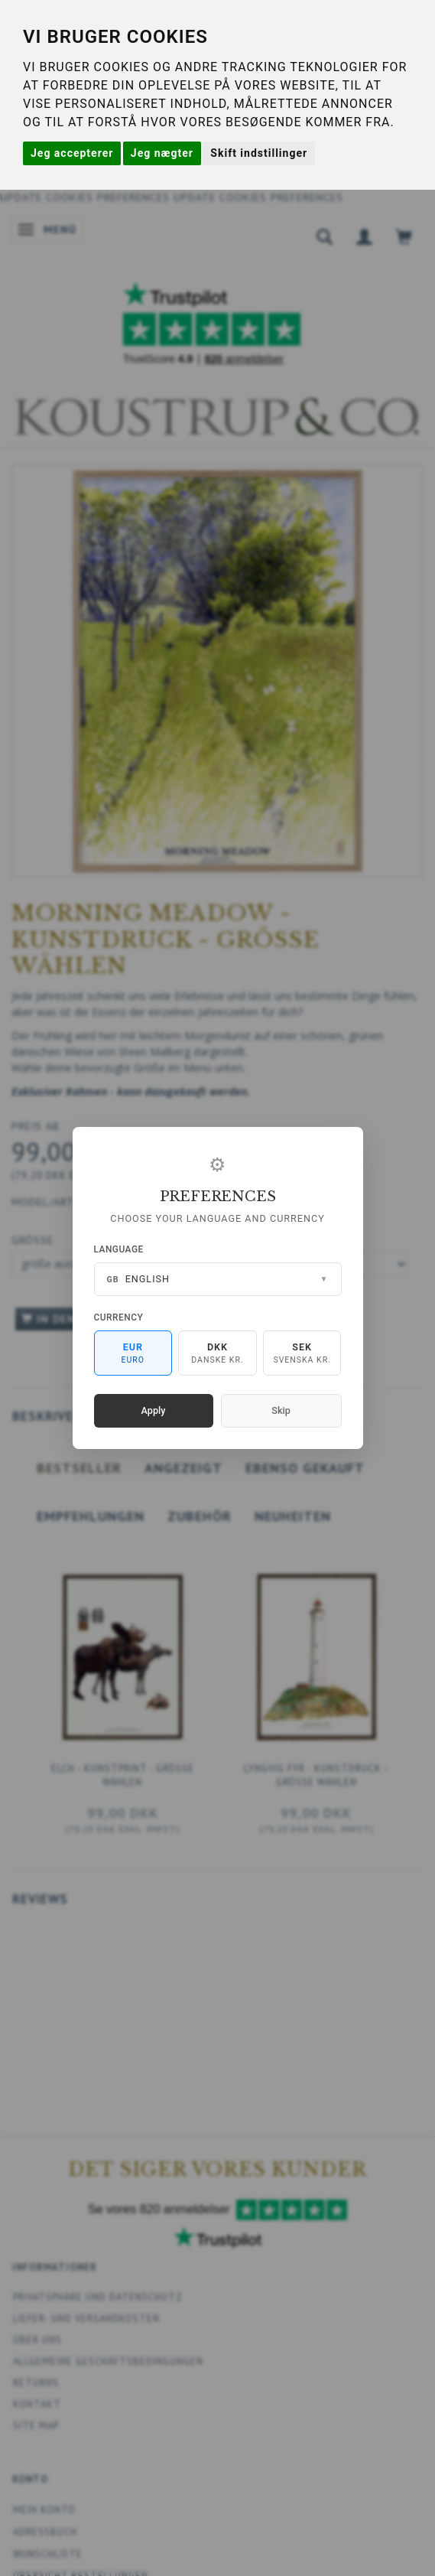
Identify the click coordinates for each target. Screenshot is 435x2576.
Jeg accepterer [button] (72, 153)
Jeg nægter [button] (162, 153)
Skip (280, 1410)
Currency (119, 1317)
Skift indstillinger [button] (258, 153)
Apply (153, 1410)
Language (119, 1249)
